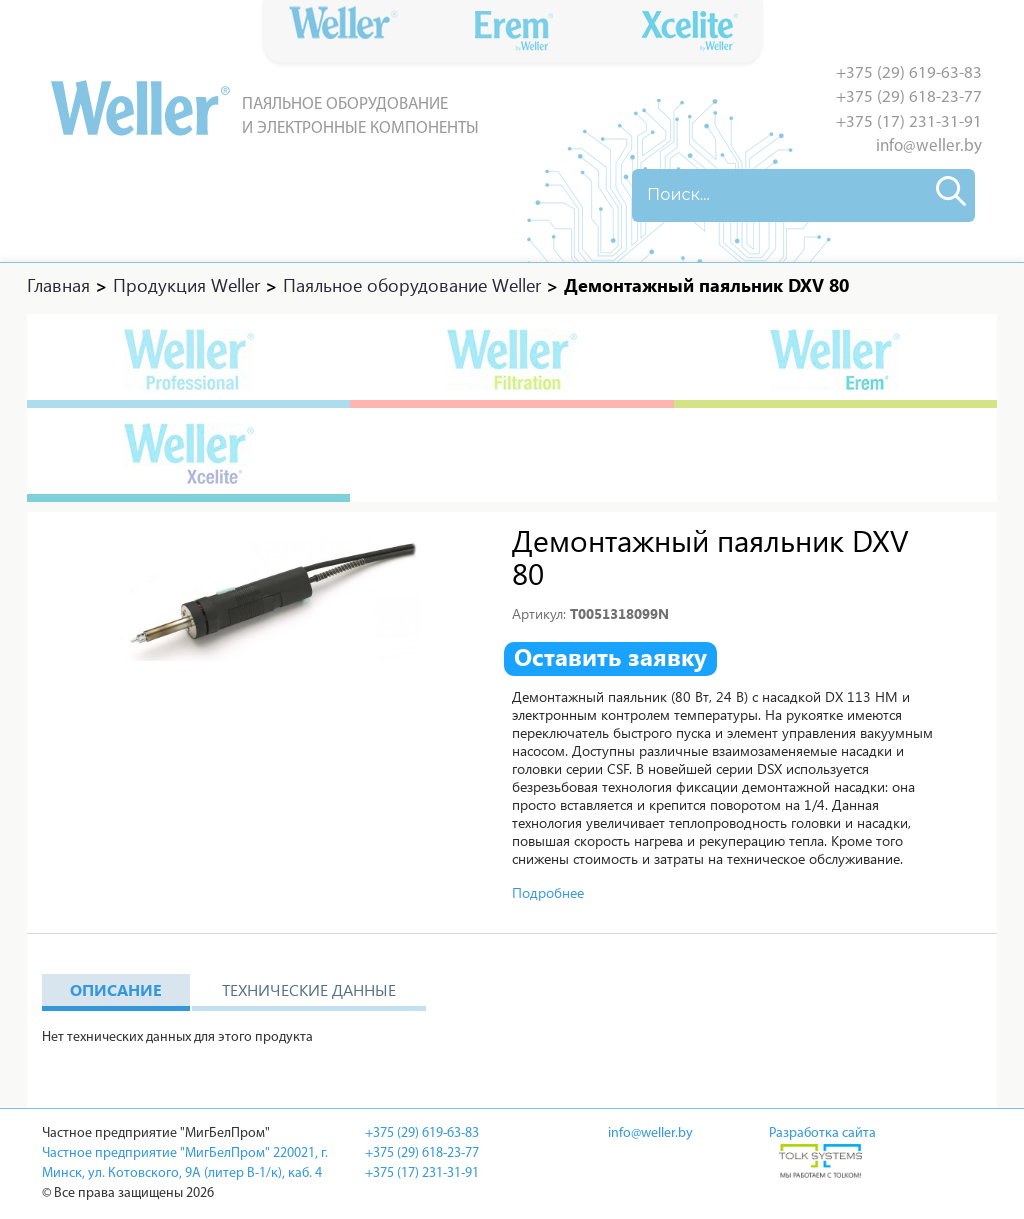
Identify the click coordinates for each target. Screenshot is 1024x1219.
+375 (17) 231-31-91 (909, 122)
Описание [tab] (116, 989)
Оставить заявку (610, 657)
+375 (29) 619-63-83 (909, 73)
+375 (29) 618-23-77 (909, 97)
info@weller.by (929, 146)
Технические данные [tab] (309, 989)
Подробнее (548, 892)
